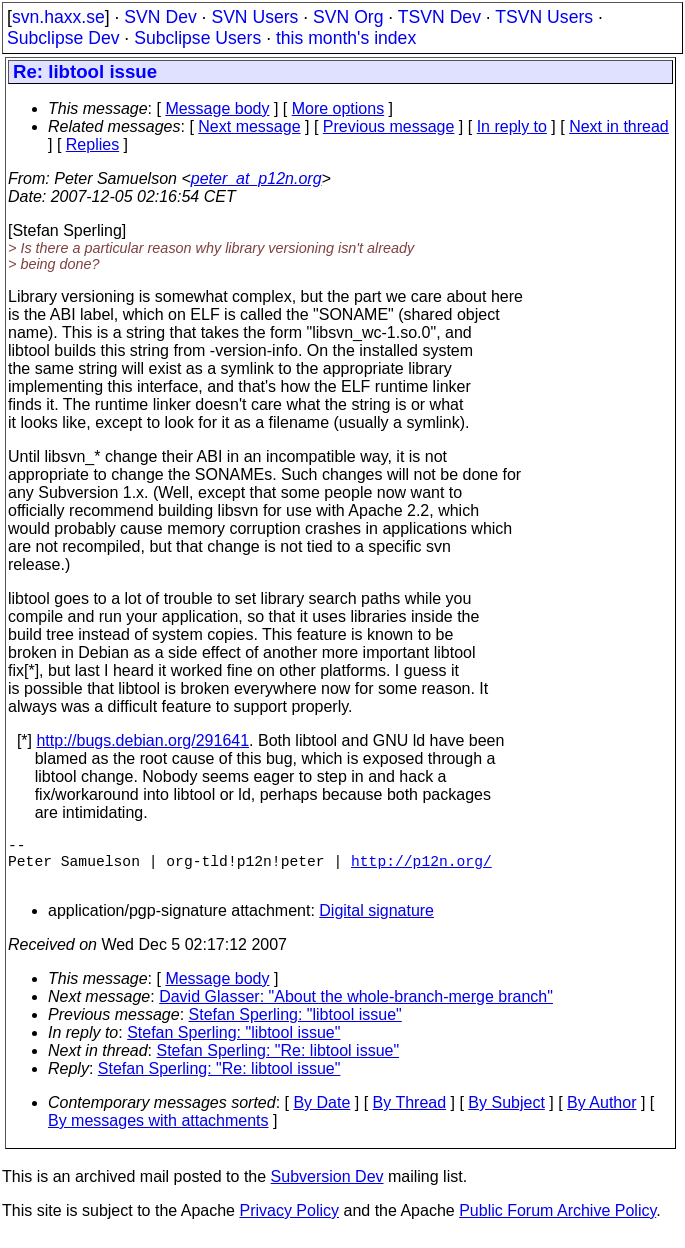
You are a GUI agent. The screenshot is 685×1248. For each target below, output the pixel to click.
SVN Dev (160, 17)
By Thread (410, 1114)
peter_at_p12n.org (256, 178)
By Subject (506, 1114)
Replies (92, 144)
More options (338, 108)
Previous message (389, 126)
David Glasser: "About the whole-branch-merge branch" (356, 1008)
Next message (249, 126)
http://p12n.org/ (421, 868)
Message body (217, 108)
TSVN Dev (439, 17)
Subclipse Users (197, 38)
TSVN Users (544, 17)
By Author (601, 1114)
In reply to (512, 126)
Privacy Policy (289, 1222)
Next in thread (619, 126)
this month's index (346, 38)
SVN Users (254, 17)
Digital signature (376, 922)
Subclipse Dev (63, 38)
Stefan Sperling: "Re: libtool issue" (278, 1062)
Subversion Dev (327, 1188)
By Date (321, 1114)
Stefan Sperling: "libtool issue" (295, 1026)
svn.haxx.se (58, 17)
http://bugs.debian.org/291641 (142, 740)
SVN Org (348, 17)
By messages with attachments (158, 1132)
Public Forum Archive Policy (557, 1222)
